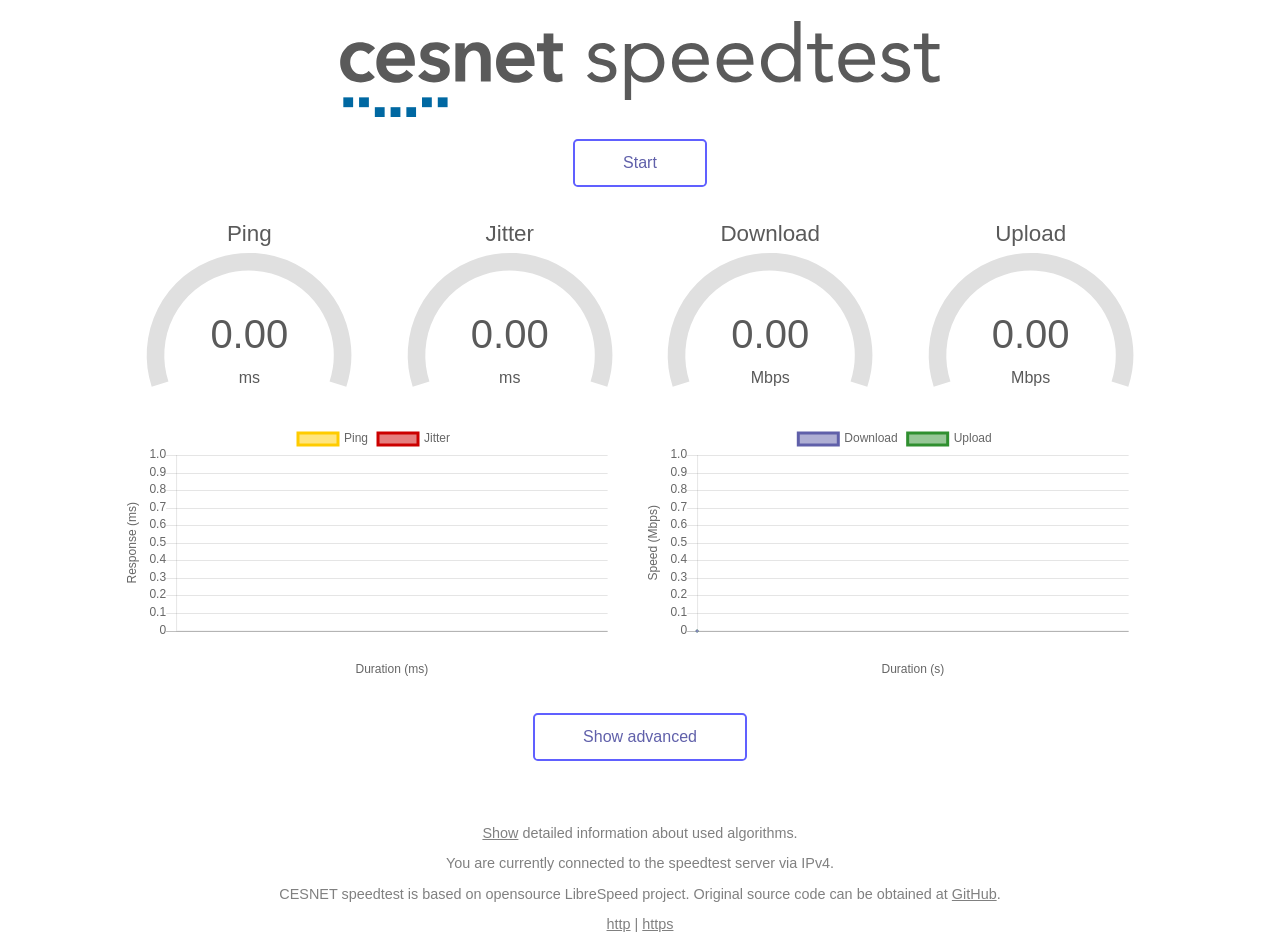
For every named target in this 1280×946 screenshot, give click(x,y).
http (619, 924)
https (657, 924)
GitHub (974, 894)
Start (640, 162)
